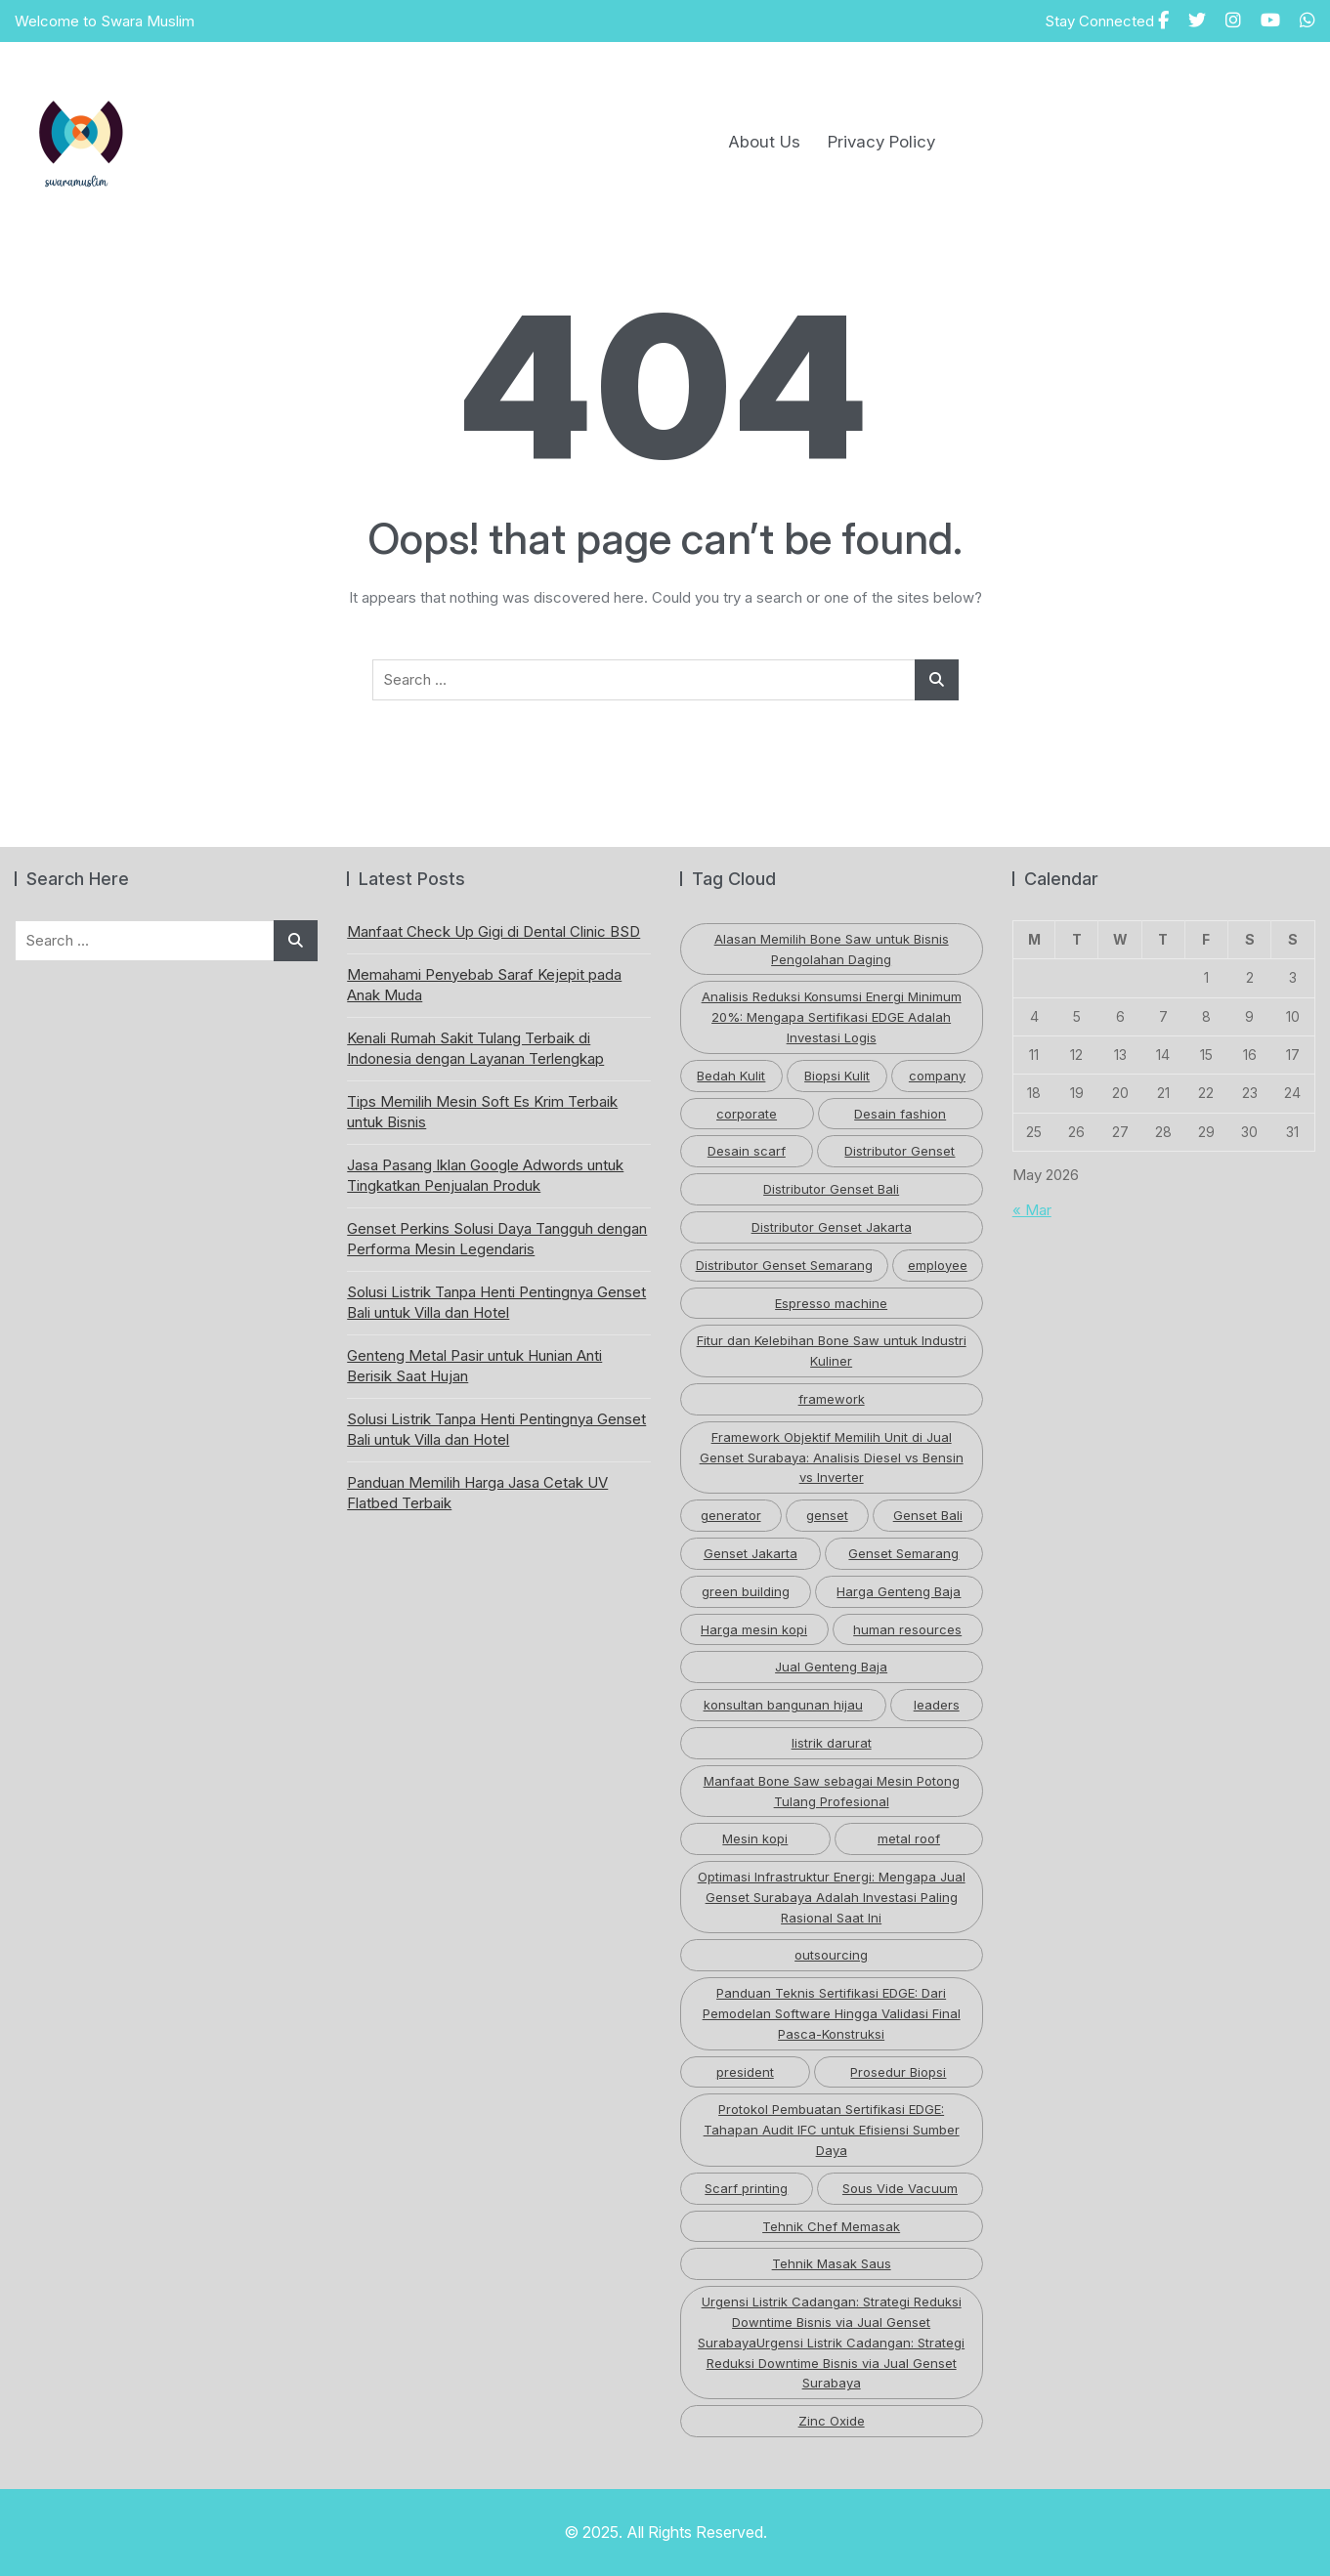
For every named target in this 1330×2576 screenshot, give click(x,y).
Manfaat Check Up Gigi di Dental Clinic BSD (493, 931)
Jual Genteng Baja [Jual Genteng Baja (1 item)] (831, 1666)
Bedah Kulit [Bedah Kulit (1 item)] (731, 1075)
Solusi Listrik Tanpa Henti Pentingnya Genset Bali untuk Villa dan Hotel (496, 1302)
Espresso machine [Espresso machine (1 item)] (831, 1303)
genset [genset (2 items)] (827, 1515)
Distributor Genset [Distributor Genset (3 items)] (899, 1151)
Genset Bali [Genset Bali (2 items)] (928, 1515)
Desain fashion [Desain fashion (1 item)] (900, 1113)
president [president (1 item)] (745, 2072)
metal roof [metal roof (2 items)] (909, 1838)
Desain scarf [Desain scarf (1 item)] (747, 1151)
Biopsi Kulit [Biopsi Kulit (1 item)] (837, 1075)
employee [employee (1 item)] (937, 1265)
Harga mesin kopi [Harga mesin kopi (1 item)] (754, 1629)
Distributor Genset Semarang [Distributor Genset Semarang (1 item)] (784, 1265)
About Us (764, 141)
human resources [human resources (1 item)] (907, 1629)
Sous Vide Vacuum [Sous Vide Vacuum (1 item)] (900, 2188)
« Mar (1031, 1210)
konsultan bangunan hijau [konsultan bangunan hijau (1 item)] (783, 1704)
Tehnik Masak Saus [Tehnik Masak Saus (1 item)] (831, 2263)
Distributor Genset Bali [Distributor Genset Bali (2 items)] (831, 1189)
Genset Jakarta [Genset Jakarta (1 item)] (750, 1553)
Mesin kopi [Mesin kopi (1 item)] (755, 1838)
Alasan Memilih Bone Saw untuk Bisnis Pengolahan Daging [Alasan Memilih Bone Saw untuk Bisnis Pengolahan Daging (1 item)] (831, 949)
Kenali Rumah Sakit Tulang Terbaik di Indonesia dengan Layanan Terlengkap (475, 1048)
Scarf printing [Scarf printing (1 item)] (746, 2188)
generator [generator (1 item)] (731, 1515)
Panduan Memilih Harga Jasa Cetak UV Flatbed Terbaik (477, 1492)
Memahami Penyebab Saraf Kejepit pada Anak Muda (484, 984)
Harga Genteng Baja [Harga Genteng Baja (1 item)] (899, 1591)
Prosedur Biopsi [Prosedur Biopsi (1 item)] (898, 2072)
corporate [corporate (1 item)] (746, 1113)
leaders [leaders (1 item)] (937, 1704)
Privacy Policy (881, 141)
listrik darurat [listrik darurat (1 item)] (832, 1743)
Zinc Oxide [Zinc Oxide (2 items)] (831, 2420)
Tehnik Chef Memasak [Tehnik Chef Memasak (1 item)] (831, 2226)
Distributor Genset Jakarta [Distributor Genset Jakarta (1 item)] (831, 1227)
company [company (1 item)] (937, 1075)
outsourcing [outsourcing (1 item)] (831, 1955)
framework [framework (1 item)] (831, 1399)
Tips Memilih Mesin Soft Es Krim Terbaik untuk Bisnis (482, 1111)
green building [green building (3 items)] (746, 1591)
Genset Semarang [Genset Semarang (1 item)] (903, 1553)
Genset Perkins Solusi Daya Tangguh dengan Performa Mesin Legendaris (497, 1238)
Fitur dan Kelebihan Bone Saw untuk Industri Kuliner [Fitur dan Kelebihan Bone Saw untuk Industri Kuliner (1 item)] (831, 1350)
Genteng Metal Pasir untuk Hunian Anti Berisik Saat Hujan (474, 1365)
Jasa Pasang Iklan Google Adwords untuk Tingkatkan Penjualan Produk (485, 1175)
